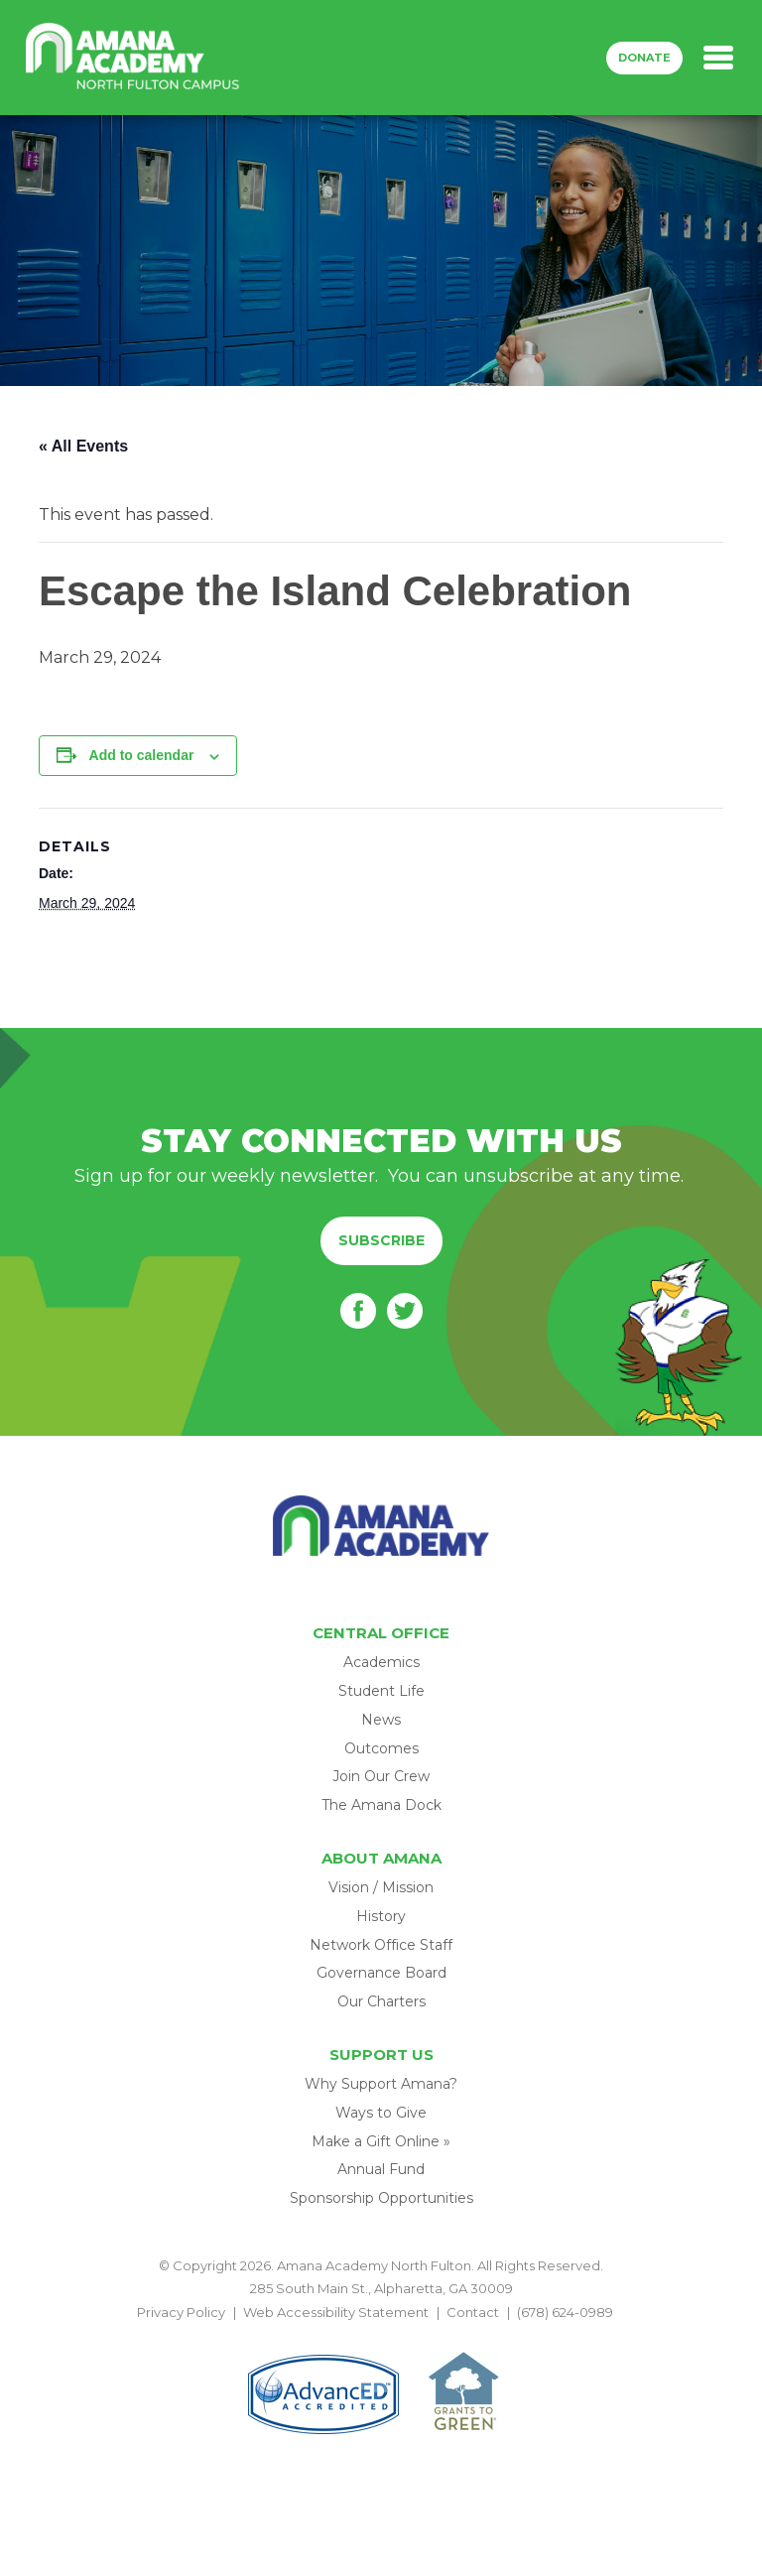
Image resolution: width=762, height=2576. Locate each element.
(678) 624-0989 (565, 2312)
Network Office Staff (381, 1945)
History (381, 1916)
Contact (472, 2312)
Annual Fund (381, 2169)
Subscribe (381, 1240)
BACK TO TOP (381, 2335)
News (381, 1720)
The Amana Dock (381, 1805)
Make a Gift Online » (381, 2141)
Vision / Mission (381, 1887)
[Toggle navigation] (718, 57)
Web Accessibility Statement (336, 2312)
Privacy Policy (181, 2312)
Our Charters (381, 2001)
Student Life (381, 1691)
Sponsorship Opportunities (381, 2198)
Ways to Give (381, 2113)
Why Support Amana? (381, 2084)
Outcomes (381, 1748)
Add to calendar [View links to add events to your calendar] (141, 755)
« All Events (83, 446)
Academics (381, 1662)
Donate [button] (644, 57)
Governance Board (381, 1973)
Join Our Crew (381, 1776)
